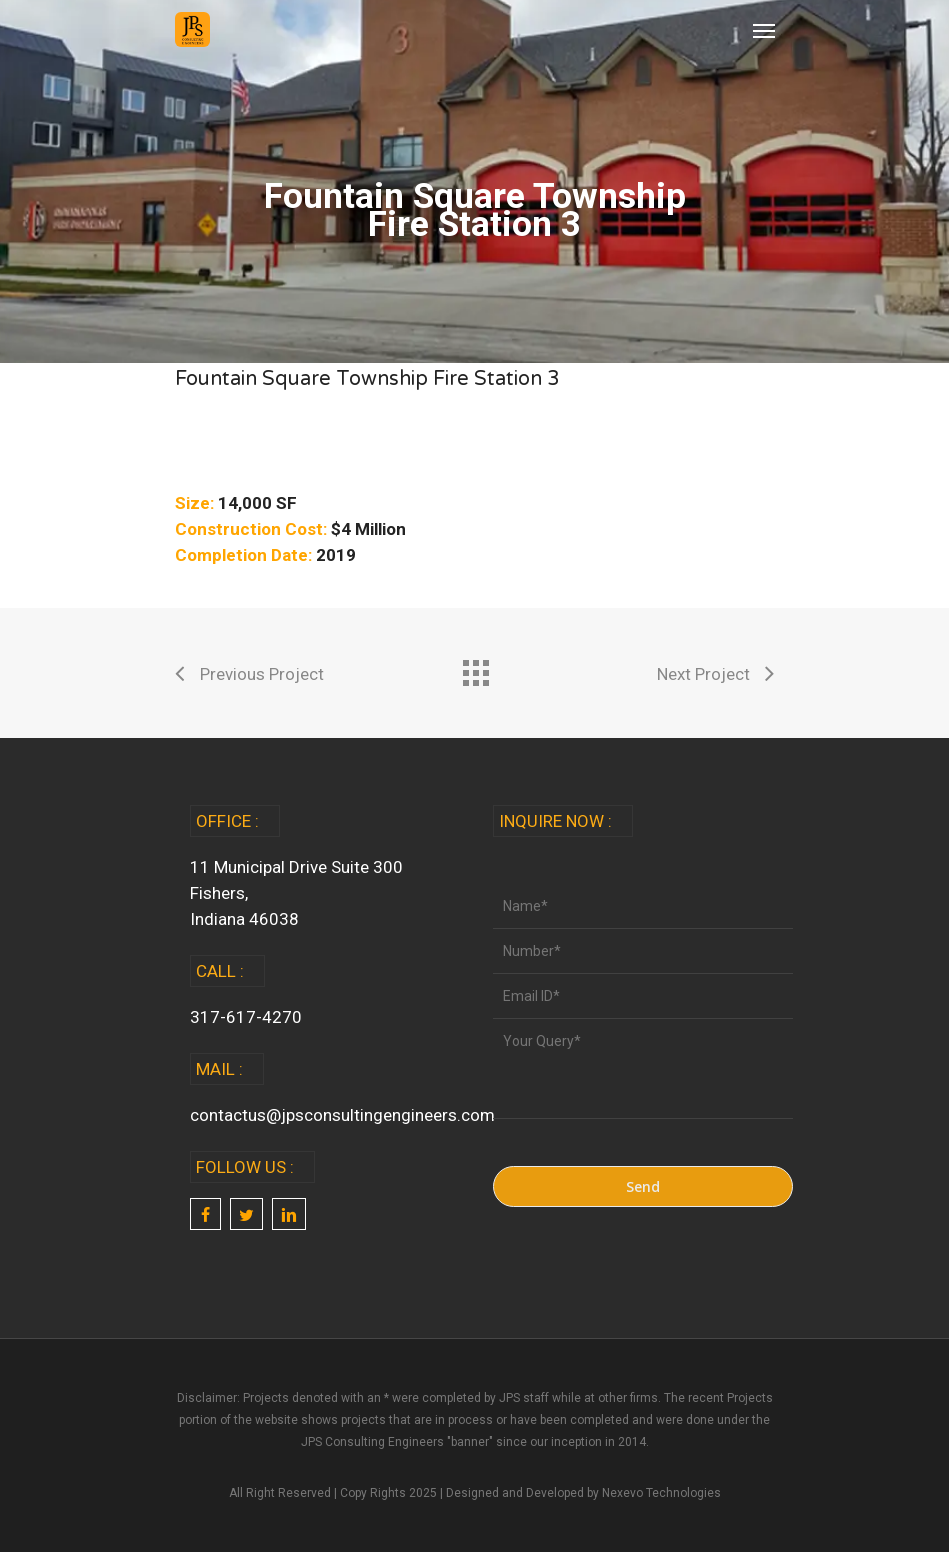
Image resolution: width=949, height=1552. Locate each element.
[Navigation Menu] (764, 30)
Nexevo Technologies (661, 1493)
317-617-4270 (246, 1017)
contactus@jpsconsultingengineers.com (342, 1115)
